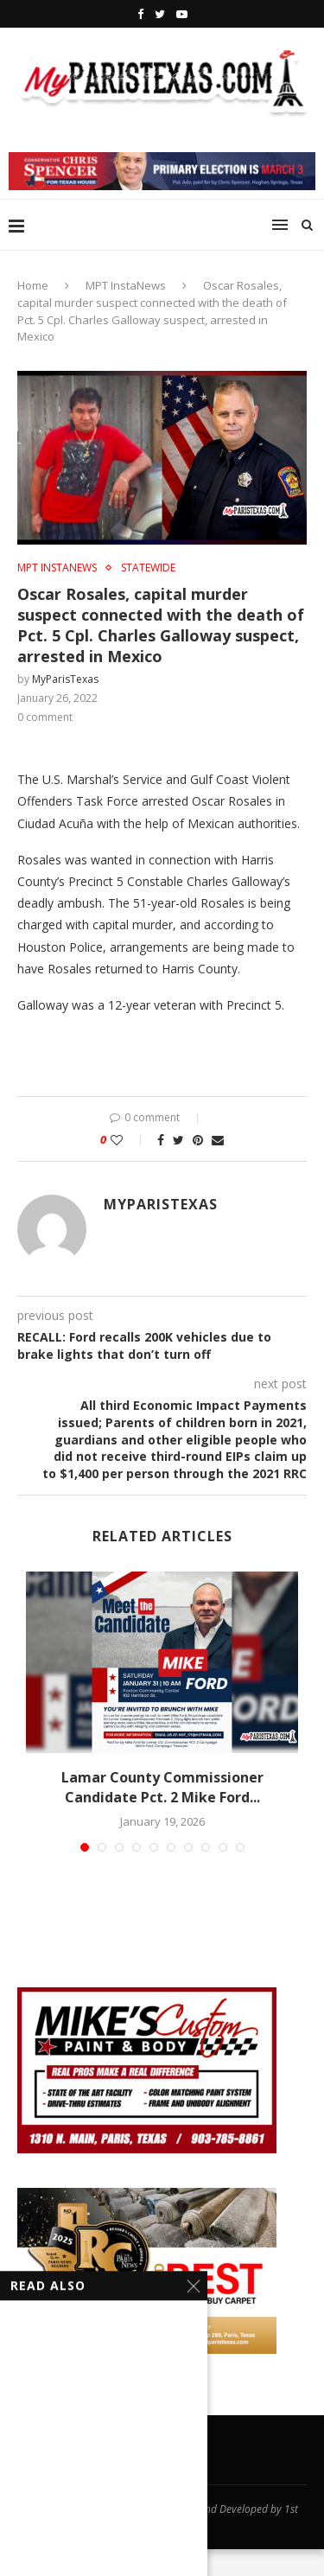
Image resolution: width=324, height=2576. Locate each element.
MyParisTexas (65, 679)
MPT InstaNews (126, 285)
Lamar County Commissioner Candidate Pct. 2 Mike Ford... (162, 1787)
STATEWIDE (148, 568)
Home (32, 285)
